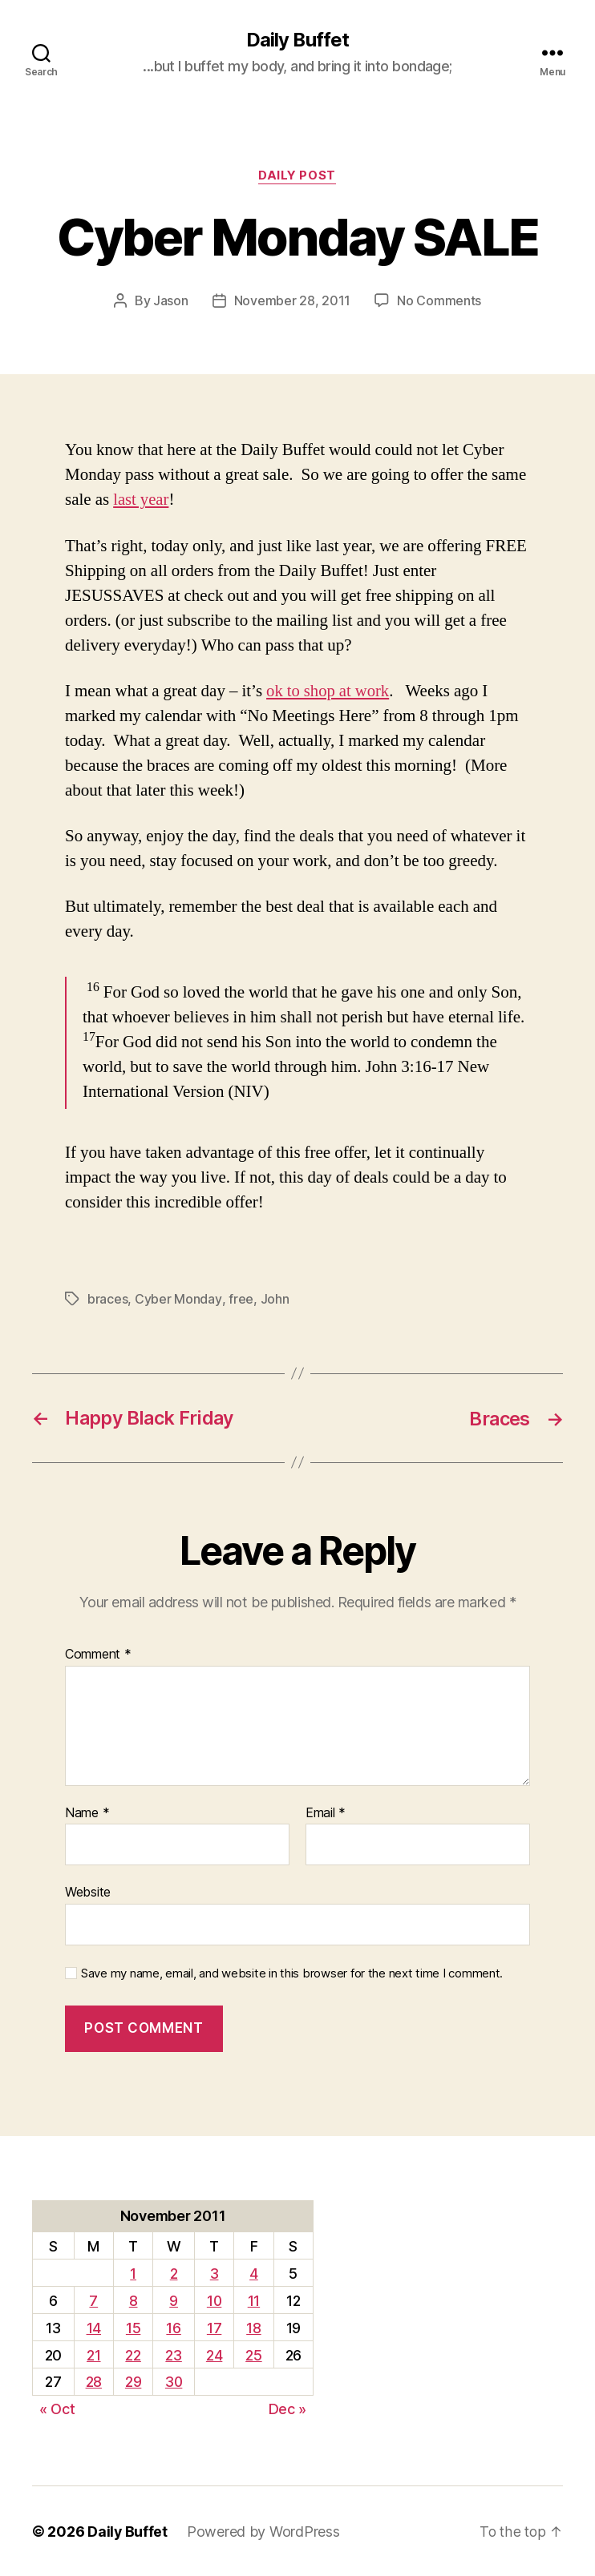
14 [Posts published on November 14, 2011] (93, 2326)
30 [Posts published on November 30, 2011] (173, 2380)
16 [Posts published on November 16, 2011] (173, 2326)
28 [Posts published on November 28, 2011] (93, 2380)
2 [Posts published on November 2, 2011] (174, 2272)
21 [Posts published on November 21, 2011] (93, 2353)
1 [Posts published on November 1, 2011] (132, 2272)
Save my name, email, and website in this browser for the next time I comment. (292, 1972)
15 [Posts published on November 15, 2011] (132, 2326)
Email (326, 1811)
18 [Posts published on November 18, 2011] (254, 2326)
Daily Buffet (297, 40)
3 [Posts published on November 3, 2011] (215, 2272)
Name (87, 1811)
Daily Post (298, 176)
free (240, 1299)
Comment (98, 1653)
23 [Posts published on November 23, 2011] (173, 2353)
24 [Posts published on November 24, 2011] (215, 2353)
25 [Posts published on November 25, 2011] (254, 2353)
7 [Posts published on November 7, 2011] (93, 2299)
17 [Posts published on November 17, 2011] (215, 2326)
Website (88, 1891)
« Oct (57, 2408)
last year (141, 500)
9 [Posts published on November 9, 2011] (173, 2299)
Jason (170, 301)
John (273, 1299)
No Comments (439, 301)
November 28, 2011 (292, 301)
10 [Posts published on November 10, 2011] (214, 2299)
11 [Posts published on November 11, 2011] (254, 2299)
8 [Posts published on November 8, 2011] (132, 2299)
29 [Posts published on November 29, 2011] (132, 2380)
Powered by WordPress (264, 2530)
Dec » (288, 2408)
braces (107, 1299)
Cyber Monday (178, 1299)
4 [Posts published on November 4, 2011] (254, 2272)
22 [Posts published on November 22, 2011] (132, 2353)
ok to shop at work (328, 691)
